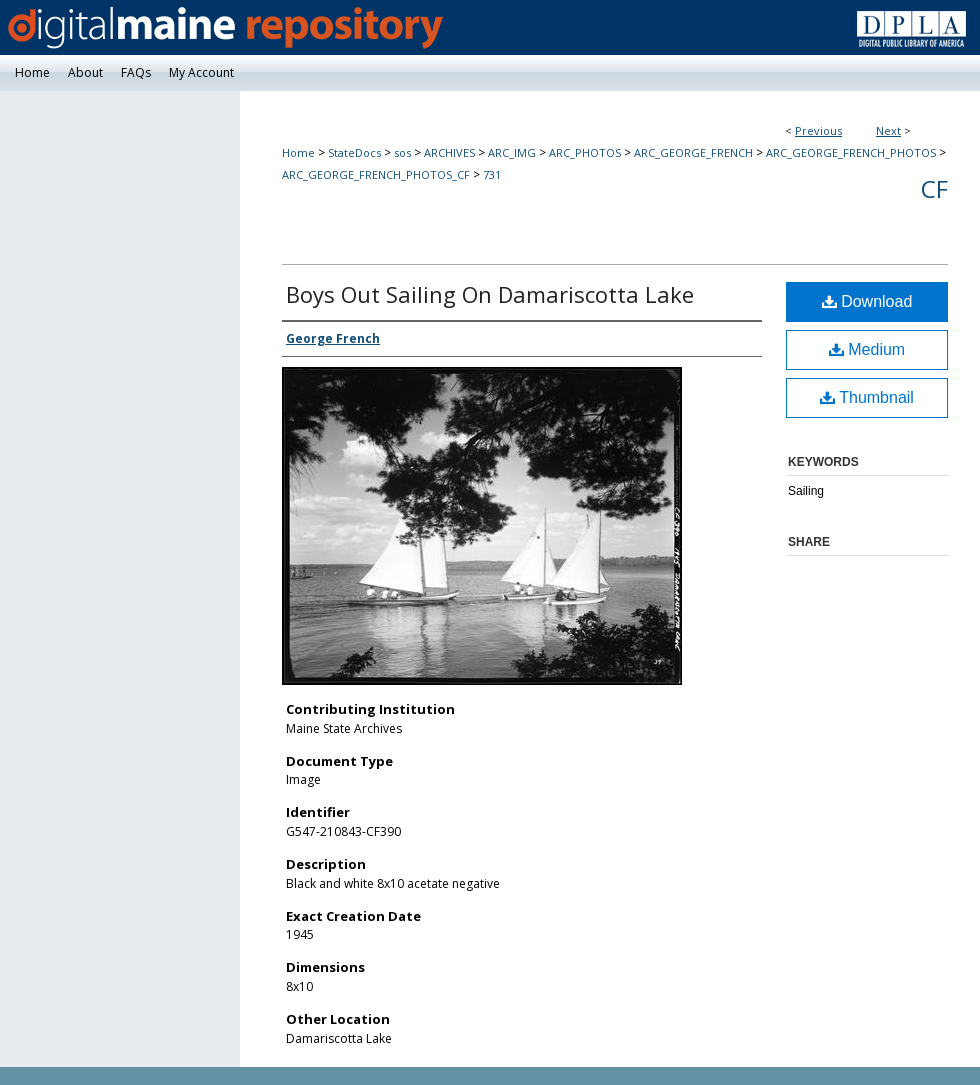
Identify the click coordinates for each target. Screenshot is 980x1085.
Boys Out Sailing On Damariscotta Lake (490, 294)
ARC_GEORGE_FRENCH (693, 152)
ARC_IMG (512, 152)
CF (934, 188)
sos (402, 152)
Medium (867, 349)
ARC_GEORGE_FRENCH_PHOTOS (851, 152)
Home (298, 152)
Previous (818, 130)
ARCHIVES (449, 152)
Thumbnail (867, 397)
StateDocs (354, 152)
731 (492, 174)
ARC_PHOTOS (585, 152)
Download (867, 301)
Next (888, 130)
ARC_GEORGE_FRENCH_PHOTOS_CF (376, 174)
